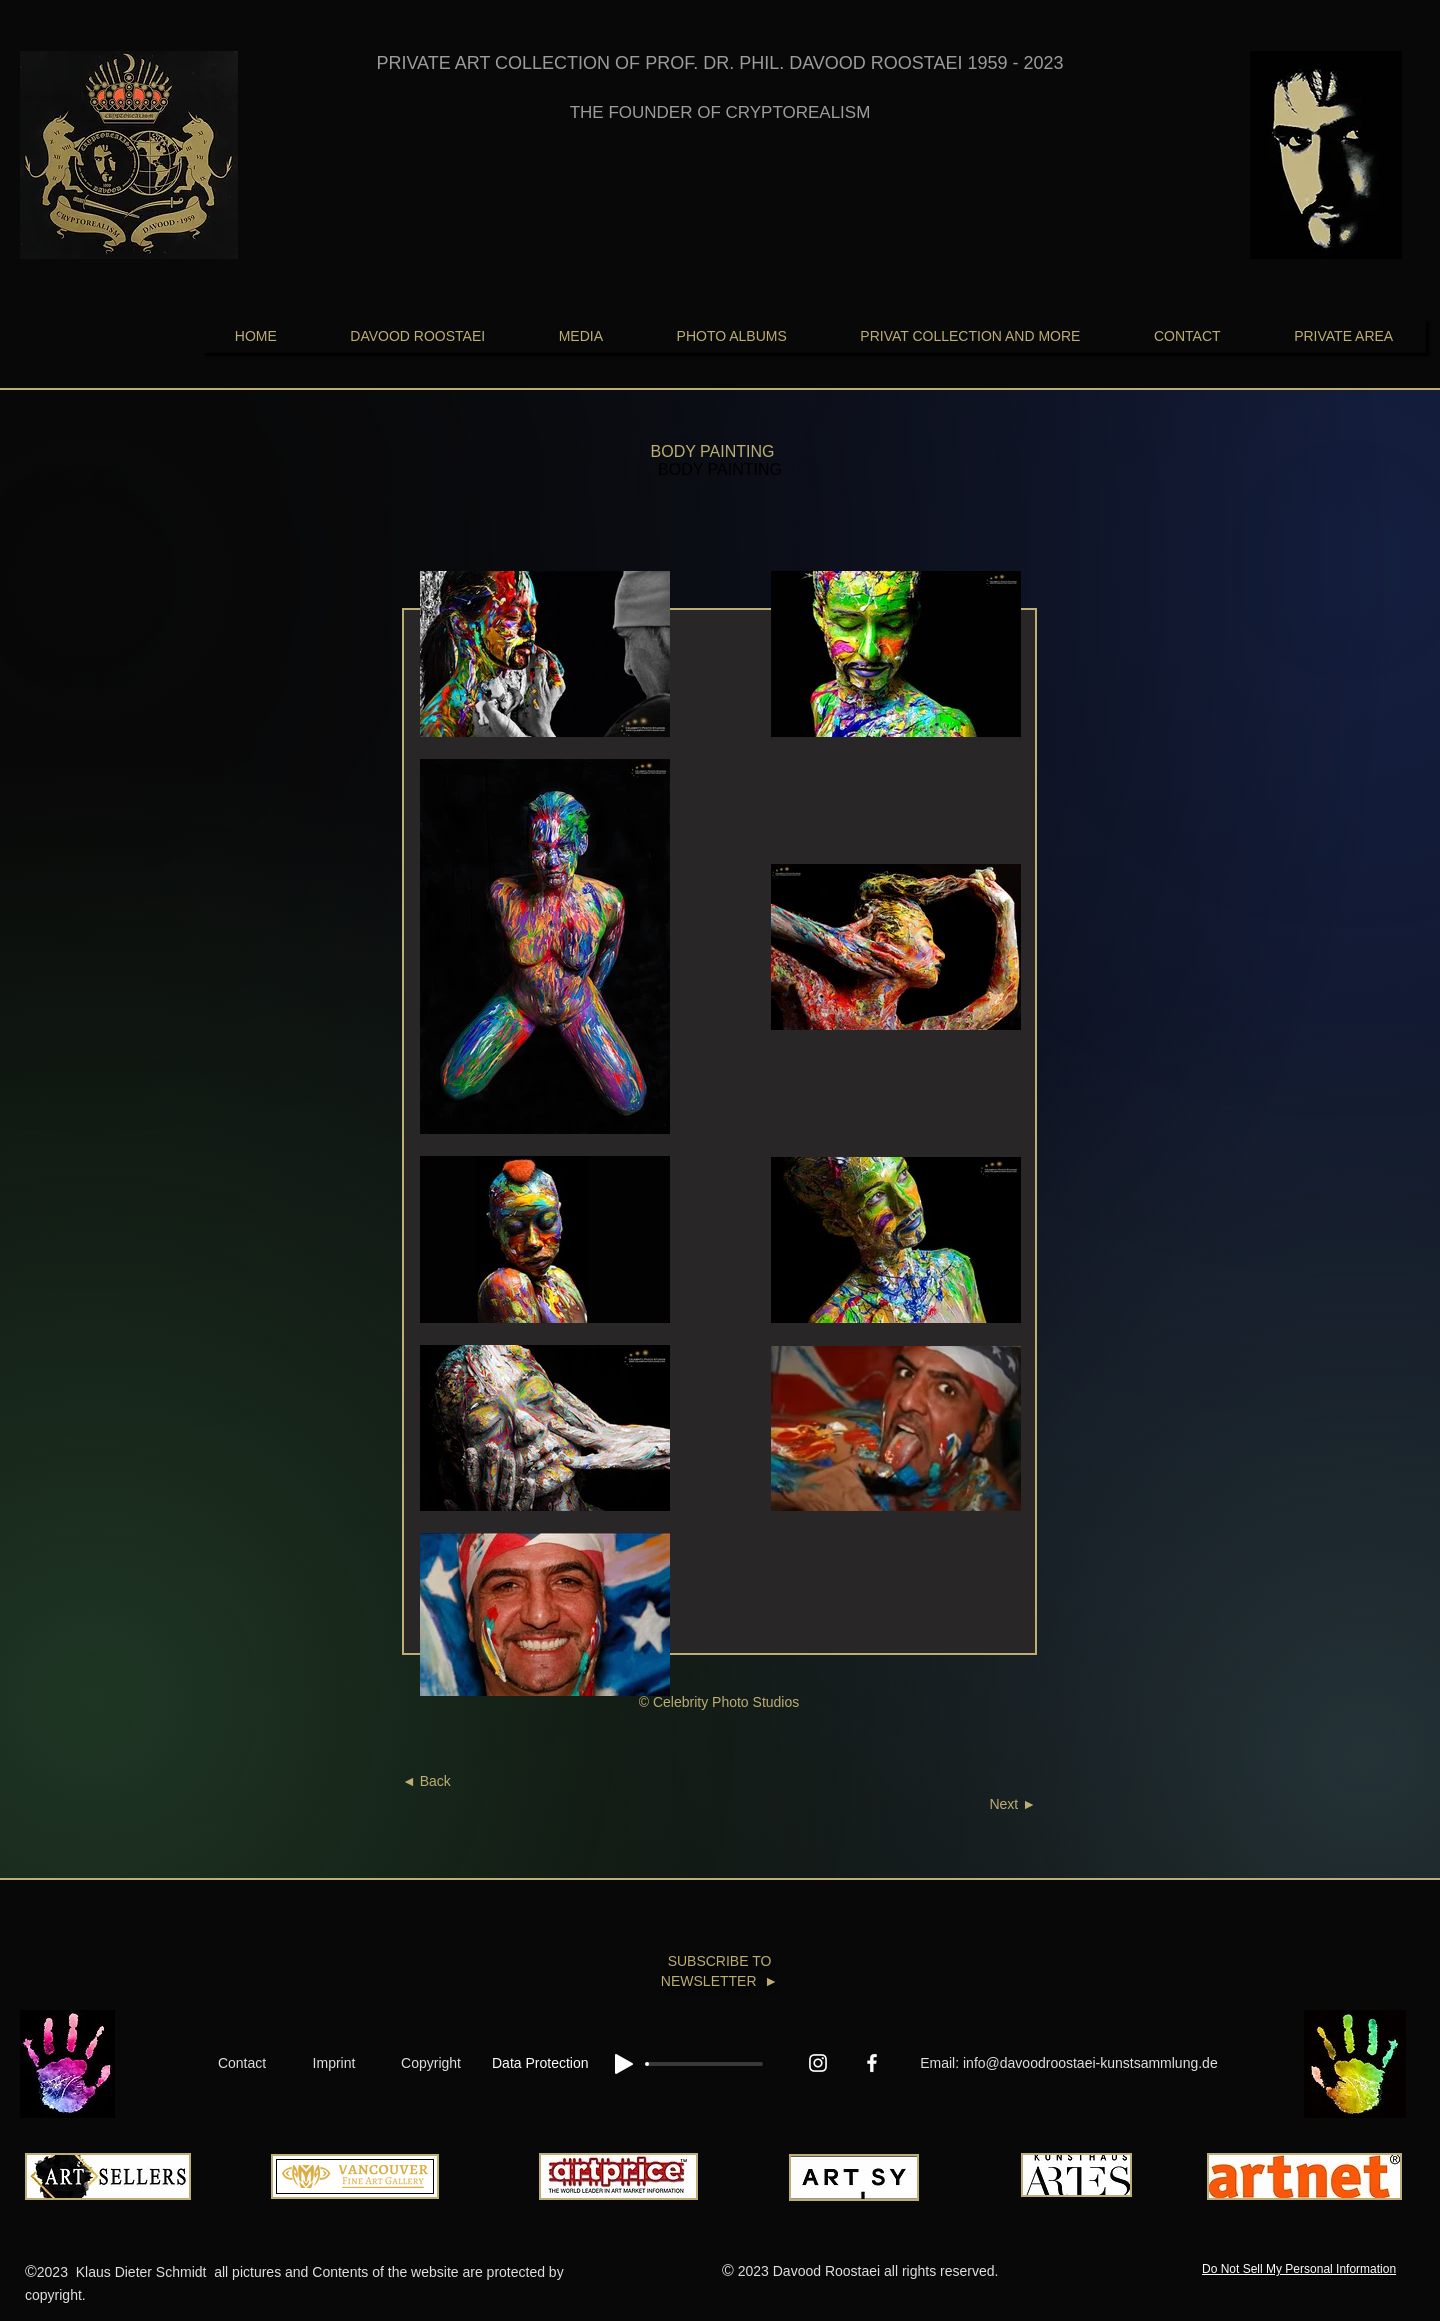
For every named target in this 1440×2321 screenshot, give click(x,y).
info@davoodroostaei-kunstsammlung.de (1090, 2063)
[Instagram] (818, 2063)
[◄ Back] (458, 1782)
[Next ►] (976, 1805)
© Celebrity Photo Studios (719, 1702)
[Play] (624, 2064)
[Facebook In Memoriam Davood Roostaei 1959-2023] (872, 2063)
